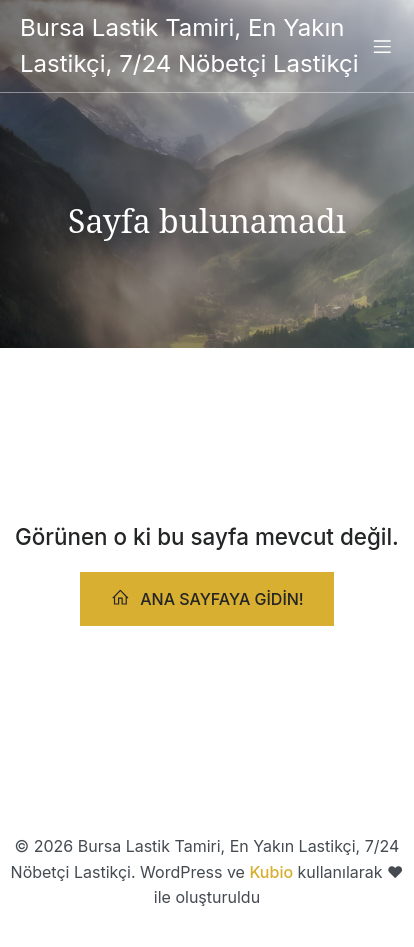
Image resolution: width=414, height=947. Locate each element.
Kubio (271, 872)
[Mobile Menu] (382, 46)
